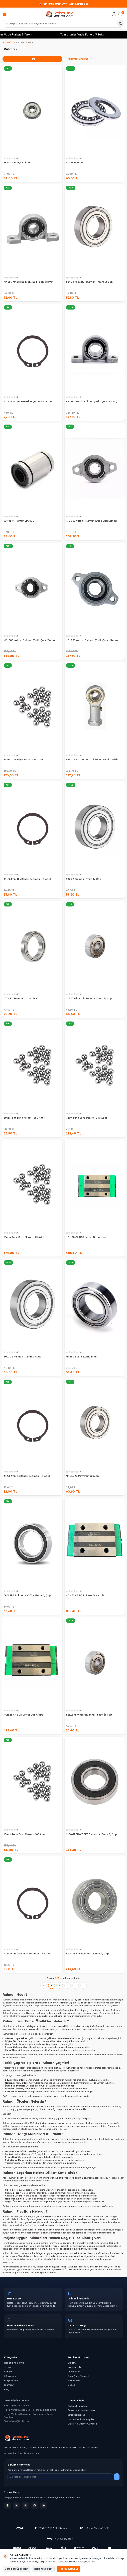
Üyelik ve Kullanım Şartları (82, 2410)
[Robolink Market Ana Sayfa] (63, 2438)
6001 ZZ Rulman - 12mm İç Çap (22, 1356)
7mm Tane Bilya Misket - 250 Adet (24, 759)
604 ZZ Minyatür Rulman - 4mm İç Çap (89, 281)
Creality (72, 2362)
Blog (6, 2389)
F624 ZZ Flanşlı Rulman (17, 162)
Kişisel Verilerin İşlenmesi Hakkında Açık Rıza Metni (30, 2409)
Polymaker (74, 2371)
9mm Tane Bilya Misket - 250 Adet (86, 1117)
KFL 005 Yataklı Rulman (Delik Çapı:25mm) (29, 640)
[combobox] (63, 24)
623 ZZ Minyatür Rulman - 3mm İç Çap (89, 998)
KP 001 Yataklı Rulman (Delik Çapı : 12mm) (29, 281)
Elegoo (71, 2384)
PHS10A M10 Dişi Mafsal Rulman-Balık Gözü (92, 759)
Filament (9, 2384)
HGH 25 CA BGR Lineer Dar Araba (23, 1714)
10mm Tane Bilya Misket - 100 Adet (25, 1834)
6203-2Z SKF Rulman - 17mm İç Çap (87, 1953)
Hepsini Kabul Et (68, 2568)
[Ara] (120, 23)
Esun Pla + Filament (78, 2375)
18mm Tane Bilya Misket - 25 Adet (24, 1237)
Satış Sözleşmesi (76, 2414)
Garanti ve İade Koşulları (81, 2419)
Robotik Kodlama (14, 2362)
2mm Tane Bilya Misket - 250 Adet (24, 1117)
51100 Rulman (74, 162)
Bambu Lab (74, 2367)
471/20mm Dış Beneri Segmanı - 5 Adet (27, 879)
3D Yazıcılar (10, 2375)
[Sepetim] (120, 14)
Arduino (8, 2371)
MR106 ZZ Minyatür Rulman (82, 1476)
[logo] (59, 14)
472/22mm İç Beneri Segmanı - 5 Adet (27, 1476)
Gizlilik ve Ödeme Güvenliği (82, 2423)
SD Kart (8, 2367)
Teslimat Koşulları (77, 2405)
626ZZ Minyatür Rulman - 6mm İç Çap (89, 1714)
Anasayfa (7, 42)
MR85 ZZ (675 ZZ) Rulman (81, 1356)
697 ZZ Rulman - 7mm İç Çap (83, 879)
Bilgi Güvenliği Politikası (16, 2421)
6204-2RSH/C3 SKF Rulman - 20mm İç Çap (91, 1834)
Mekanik (20, 42)
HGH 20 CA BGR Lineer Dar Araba (86, 1237)
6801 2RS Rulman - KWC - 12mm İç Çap (27, 1595)
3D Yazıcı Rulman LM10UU (19, 520)
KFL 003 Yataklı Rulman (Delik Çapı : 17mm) (92, 640)
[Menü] (4, 14)
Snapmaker (74, 2380)
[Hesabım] (114, 14)
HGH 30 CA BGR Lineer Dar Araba (85, 1595)
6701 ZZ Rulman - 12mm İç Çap (22, 998)
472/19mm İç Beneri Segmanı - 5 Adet (27, 1953)
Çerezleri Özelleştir (16, 2568)
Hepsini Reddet (43, 2568)
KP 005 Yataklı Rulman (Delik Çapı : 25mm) (91, 401)
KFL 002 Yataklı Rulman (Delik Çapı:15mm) (91, 520)
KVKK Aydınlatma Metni (16, 2405)
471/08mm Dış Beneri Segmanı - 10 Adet (28, 401)
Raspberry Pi (11, 2380)
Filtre (32, 58)
